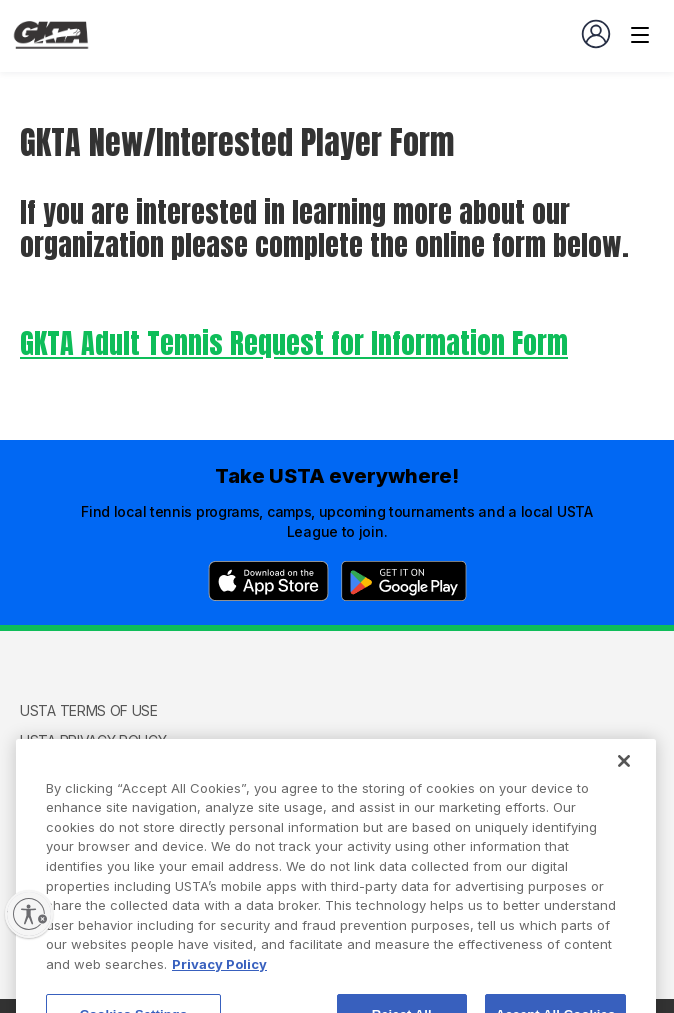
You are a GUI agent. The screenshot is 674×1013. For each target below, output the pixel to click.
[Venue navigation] (640, 35)
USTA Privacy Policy (93, 740)
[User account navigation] (596, 34)
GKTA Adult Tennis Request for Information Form (294, 343)
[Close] (624, 780)
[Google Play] (404, 581)
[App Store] (268, 581)
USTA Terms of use (89, 710)
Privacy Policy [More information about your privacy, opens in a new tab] (219, 983)
